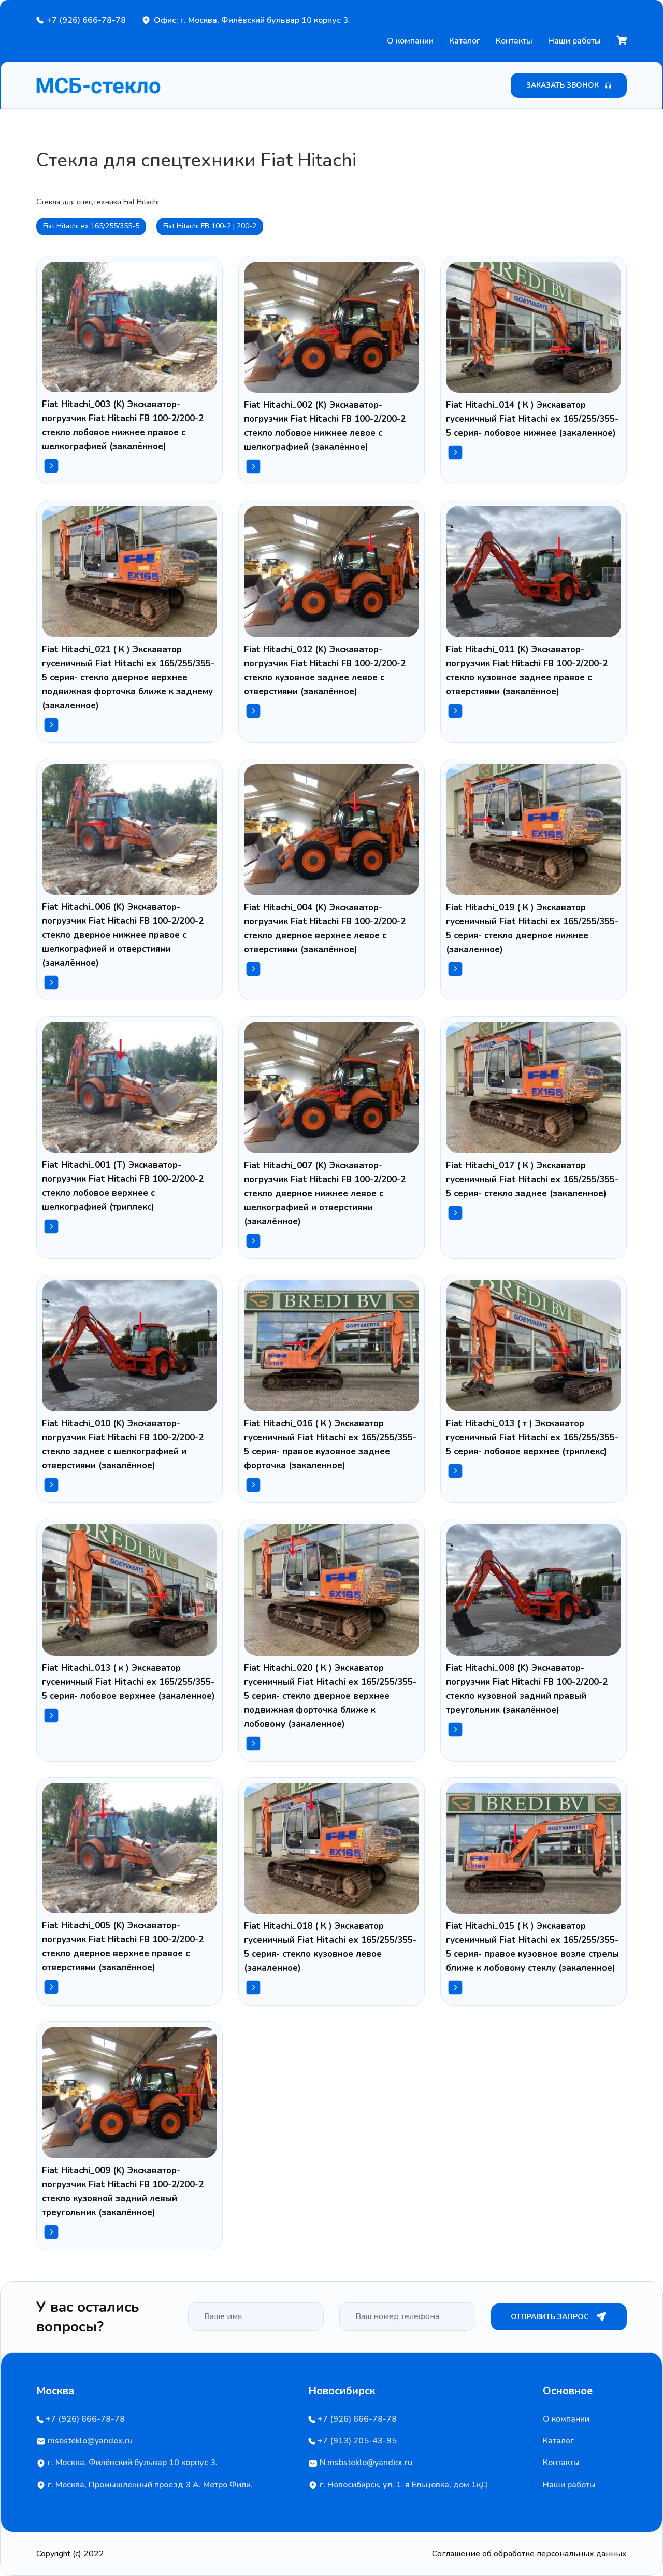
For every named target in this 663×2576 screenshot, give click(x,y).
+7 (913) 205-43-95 (352, 2440)
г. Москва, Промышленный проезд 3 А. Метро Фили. (144, 2485)
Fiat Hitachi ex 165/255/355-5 (91, 226)
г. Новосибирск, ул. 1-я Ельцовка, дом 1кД (398, 2485)
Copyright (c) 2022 (70, 2553)
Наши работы (574, 41)
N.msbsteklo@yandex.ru (360, 2462)
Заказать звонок (568, 85)
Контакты (514, 41)
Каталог (464, 41)
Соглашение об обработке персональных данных (529, 2553)
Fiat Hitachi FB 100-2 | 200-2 (209, 226)
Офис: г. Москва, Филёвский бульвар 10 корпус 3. (252, 20)
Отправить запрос (559, 2317)
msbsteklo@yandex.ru (84, 2440)
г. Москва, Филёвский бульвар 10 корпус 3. (127, 2462)
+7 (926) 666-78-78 (86, 20)
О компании (410, 41)
